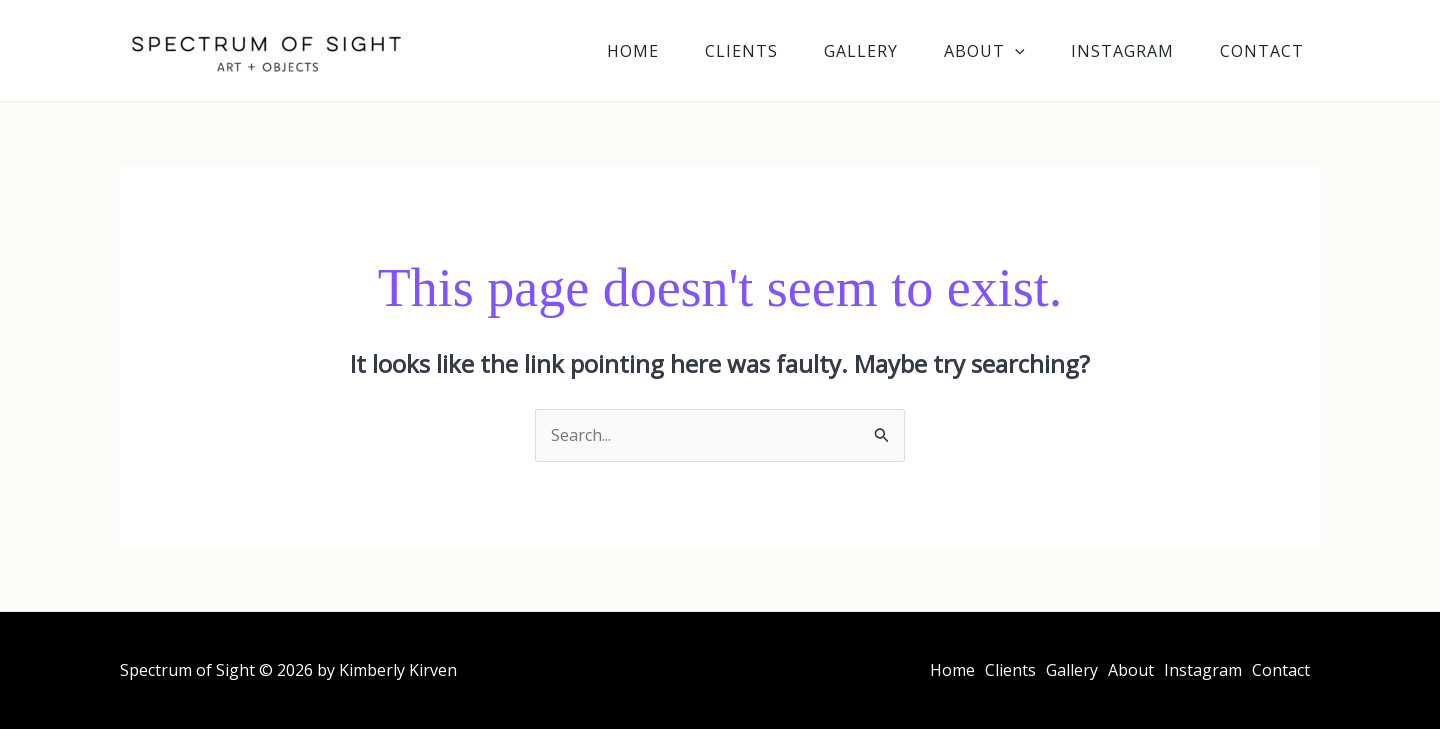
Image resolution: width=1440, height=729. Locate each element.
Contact (1262, 51)
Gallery (861, 51)
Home (633, 51)
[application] (1015, 51)
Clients (741, 51)
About (984, 51)
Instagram (1122, 51)
